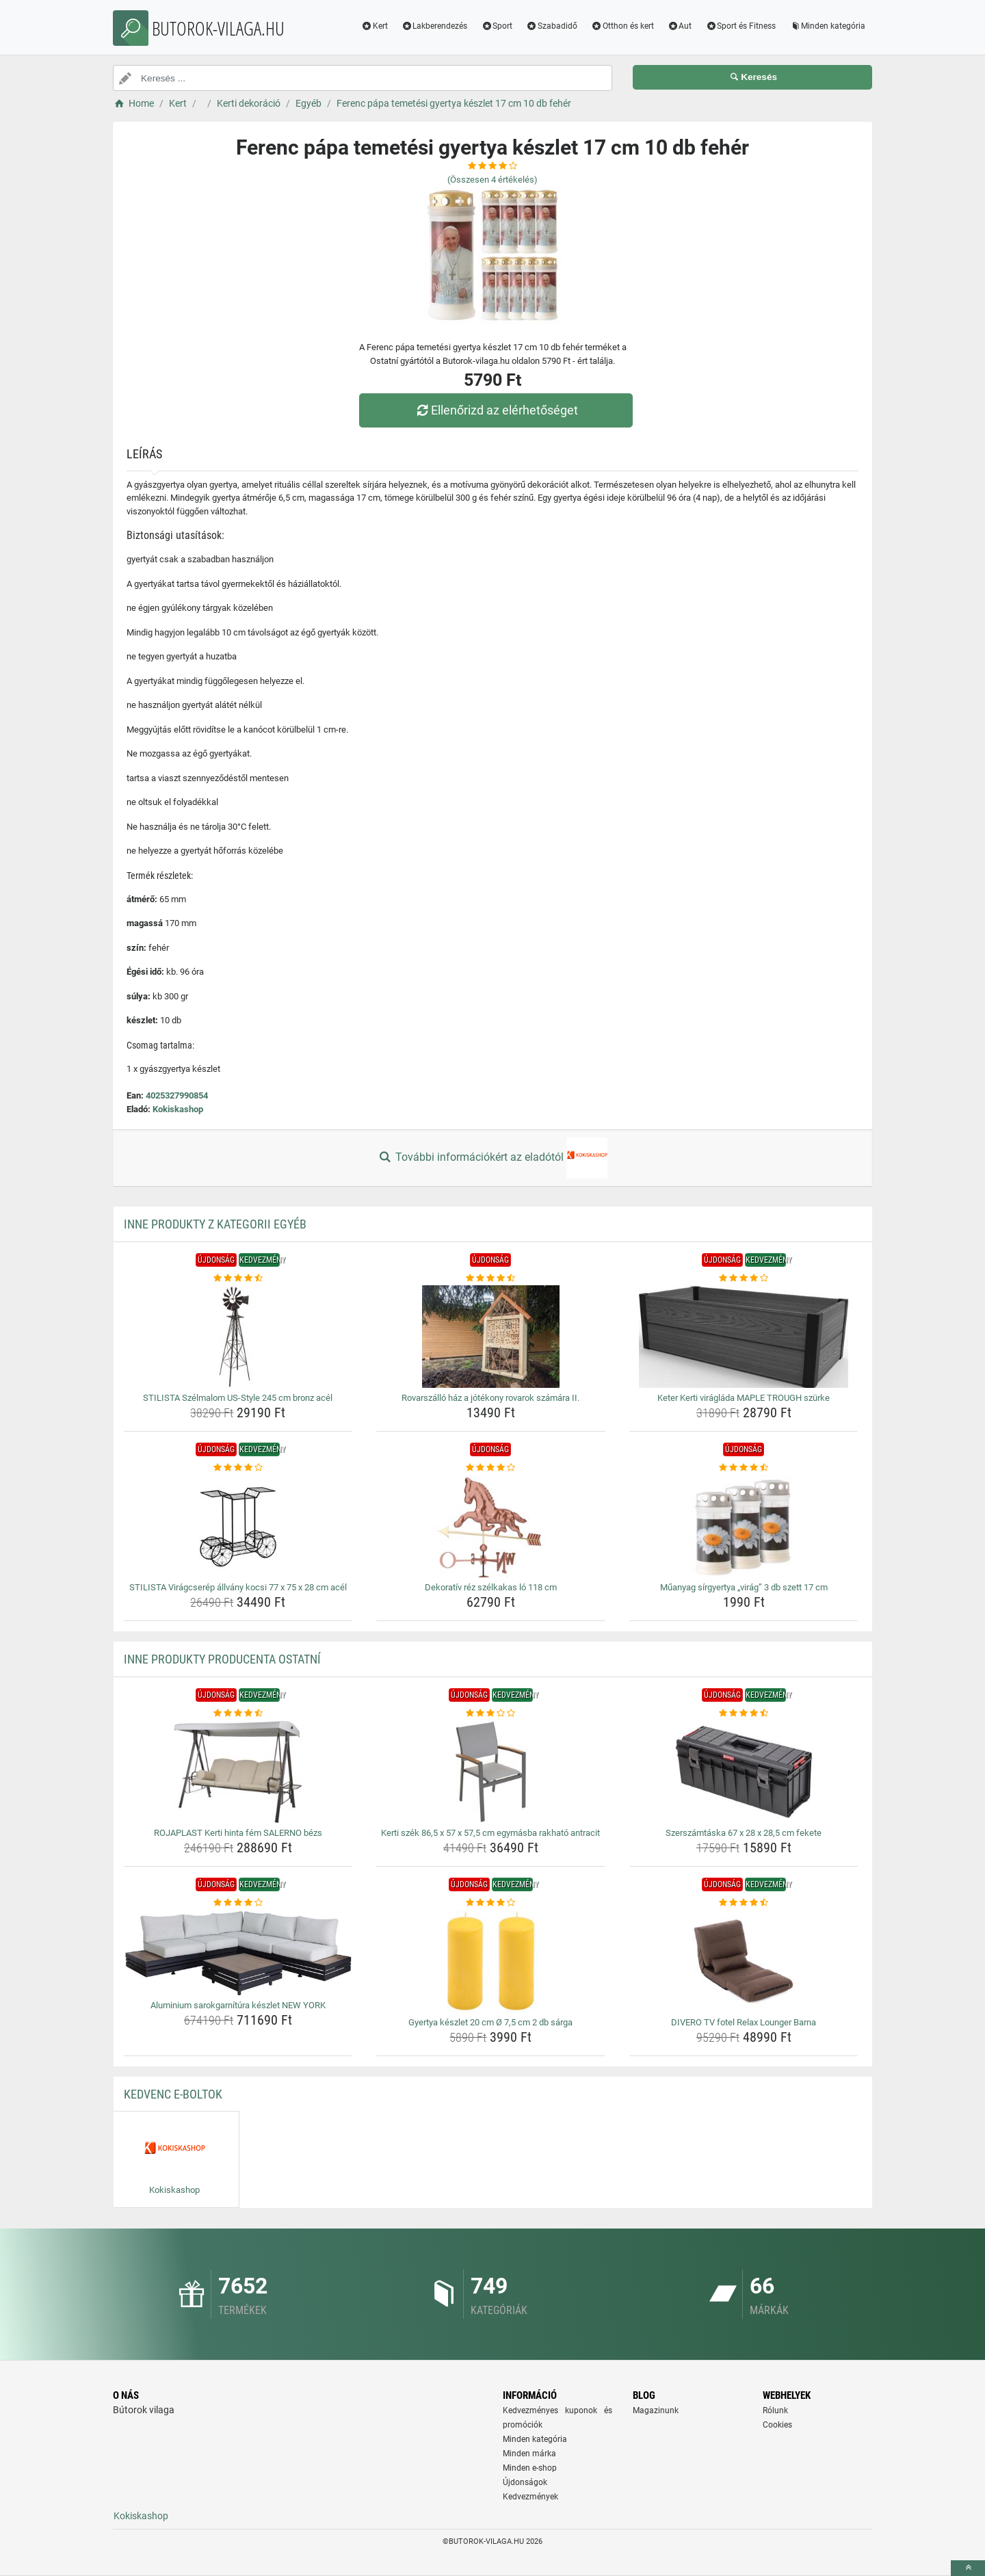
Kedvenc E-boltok (173, 2094)
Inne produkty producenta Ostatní (222, 1659)
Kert (374, 26)
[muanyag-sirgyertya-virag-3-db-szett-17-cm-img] (744, 1526)
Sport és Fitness (740, 26)
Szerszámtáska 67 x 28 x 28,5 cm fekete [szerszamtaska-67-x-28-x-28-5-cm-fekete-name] (744, 1833)
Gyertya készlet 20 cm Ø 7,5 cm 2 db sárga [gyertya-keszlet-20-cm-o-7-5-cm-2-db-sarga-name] (490, 2022)
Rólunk (775, 2410)
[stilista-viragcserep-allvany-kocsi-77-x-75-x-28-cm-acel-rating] (238, 1468)
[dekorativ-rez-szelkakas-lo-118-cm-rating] (491, 1468)
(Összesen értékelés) (492, 179)
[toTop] (968, 2568)
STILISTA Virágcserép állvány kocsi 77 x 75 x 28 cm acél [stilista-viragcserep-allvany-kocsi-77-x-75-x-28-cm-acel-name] (238, 1587)
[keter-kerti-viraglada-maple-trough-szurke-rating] (744, 1278)
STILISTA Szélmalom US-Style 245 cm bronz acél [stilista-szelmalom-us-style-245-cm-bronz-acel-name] (237, 1398)
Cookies (777, 2425)
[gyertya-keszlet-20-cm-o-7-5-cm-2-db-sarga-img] (491, 1961)
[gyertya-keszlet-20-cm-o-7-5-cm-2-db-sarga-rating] (491, 1903)
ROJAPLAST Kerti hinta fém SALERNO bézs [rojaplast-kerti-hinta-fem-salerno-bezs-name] (238, 1833)
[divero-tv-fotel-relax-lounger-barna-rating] (744, 1903)
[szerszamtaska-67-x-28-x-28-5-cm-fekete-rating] (744, 1713)
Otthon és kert (622, 26)
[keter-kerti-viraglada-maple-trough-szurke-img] (744, 1336)
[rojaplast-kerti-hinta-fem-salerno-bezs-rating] (238, 1713)
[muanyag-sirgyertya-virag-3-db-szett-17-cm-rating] (744, 1468)
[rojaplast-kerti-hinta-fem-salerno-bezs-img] (238, 1771)
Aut (680, 26)
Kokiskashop (178, 1109)
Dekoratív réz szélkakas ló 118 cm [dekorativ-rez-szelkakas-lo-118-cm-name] (491, 1587)
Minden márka (529, 2453)
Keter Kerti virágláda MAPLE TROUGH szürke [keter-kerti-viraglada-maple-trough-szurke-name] (743, 1398)
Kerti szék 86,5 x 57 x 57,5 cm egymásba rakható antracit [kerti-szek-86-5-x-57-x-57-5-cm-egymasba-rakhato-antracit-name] (490, 1833)
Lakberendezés (435, 26)
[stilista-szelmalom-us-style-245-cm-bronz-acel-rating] (238, 1278)
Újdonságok (525, 2482)
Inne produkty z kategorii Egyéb (215, 1224)
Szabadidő (551, 26)
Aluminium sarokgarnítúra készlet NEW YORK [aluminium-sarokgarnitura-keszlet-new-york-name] (238, 2005)
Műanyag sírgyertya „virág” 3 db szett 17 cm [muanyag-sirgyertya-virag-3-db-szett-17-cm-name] (744, 1587)
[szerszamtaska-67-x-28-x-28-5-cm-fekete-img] (744, 1771)
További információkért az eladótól (492, 1158)
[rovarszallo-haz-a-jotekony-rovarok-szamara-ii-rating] (491, 1278)
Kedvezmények (530, 2496)
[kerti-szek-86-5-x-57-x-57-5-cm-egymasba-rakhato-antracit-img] (491, 1771)
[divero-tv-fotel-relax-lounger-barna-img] (744, 1961)
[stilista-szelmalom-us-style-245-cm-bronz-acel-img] (238, 1336)
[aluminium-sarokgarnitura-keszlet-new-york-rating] (238, 1903)
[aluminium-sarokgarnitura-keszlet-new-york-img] (238, 1952)
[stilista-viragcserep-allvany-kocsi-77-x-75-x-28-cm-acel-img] (238, 1526)
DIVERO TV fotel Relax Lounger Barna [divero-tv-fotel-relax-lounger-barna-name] (743, 2022)
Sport (496, 26)
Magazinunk (656, 2410)
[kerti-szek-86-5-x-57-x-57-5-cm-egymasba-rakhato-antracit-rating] (491, 1713)
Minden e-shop (530, 2468)
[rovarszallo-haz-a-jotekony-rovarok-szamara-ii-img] (491, 1336)
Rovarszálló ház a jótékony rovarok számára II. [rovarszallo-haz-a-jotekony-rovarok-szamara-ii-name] (490, 1398)
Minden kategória (827, 26)
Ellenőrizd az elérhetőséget (496, 410)
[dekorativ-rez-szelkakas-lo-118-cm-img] (491, 1526)
